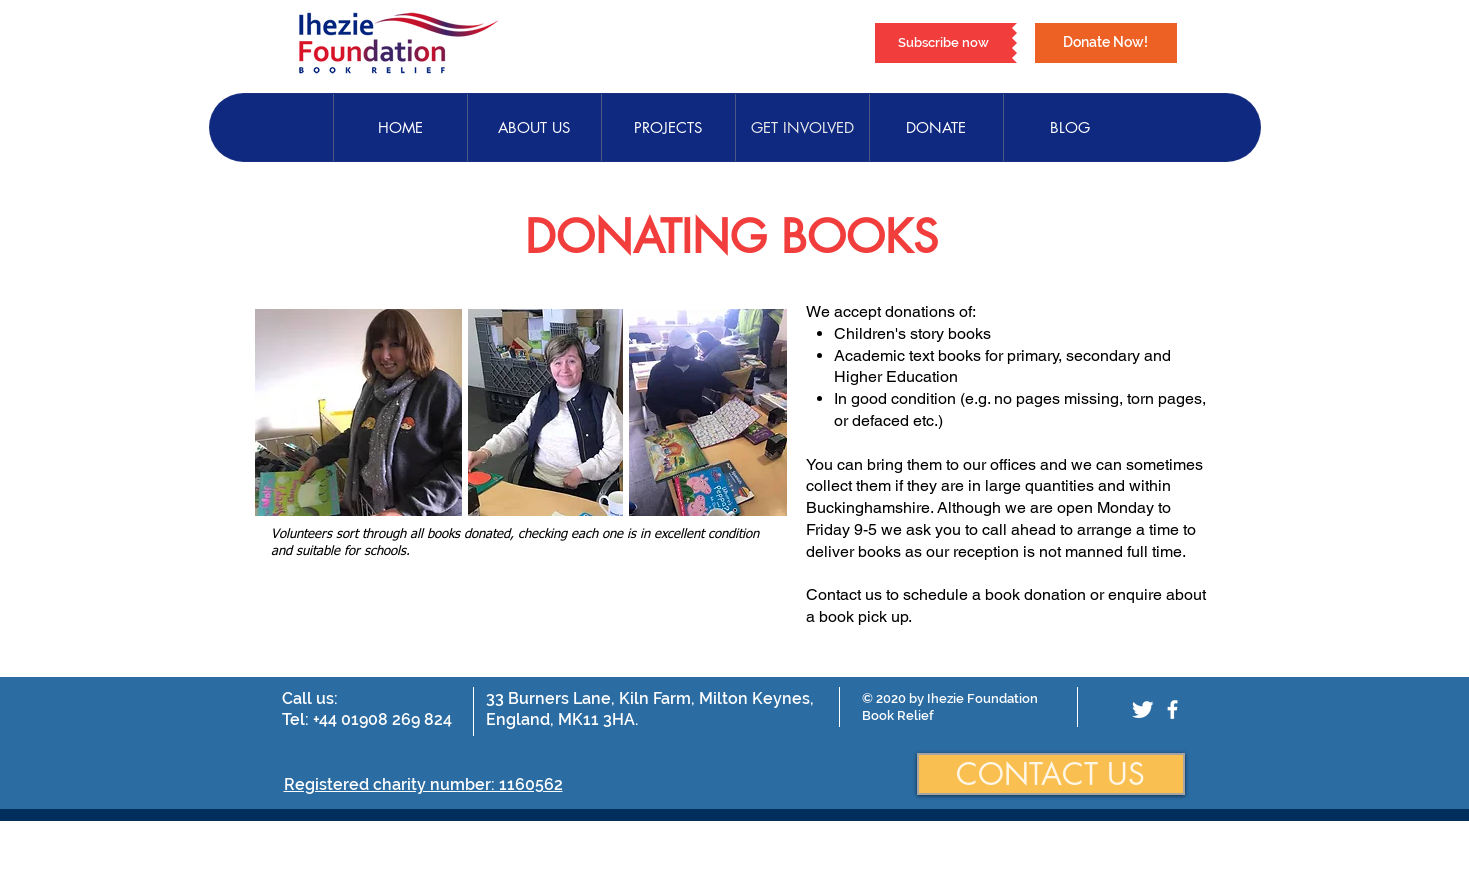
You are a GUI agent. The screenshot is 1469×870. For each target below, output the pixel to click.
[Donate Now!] (1106, 43)
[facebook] (1172, 709)
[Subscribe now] (943, 43)
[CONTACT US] (1051, 774)
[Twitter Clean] (1142, 709)
